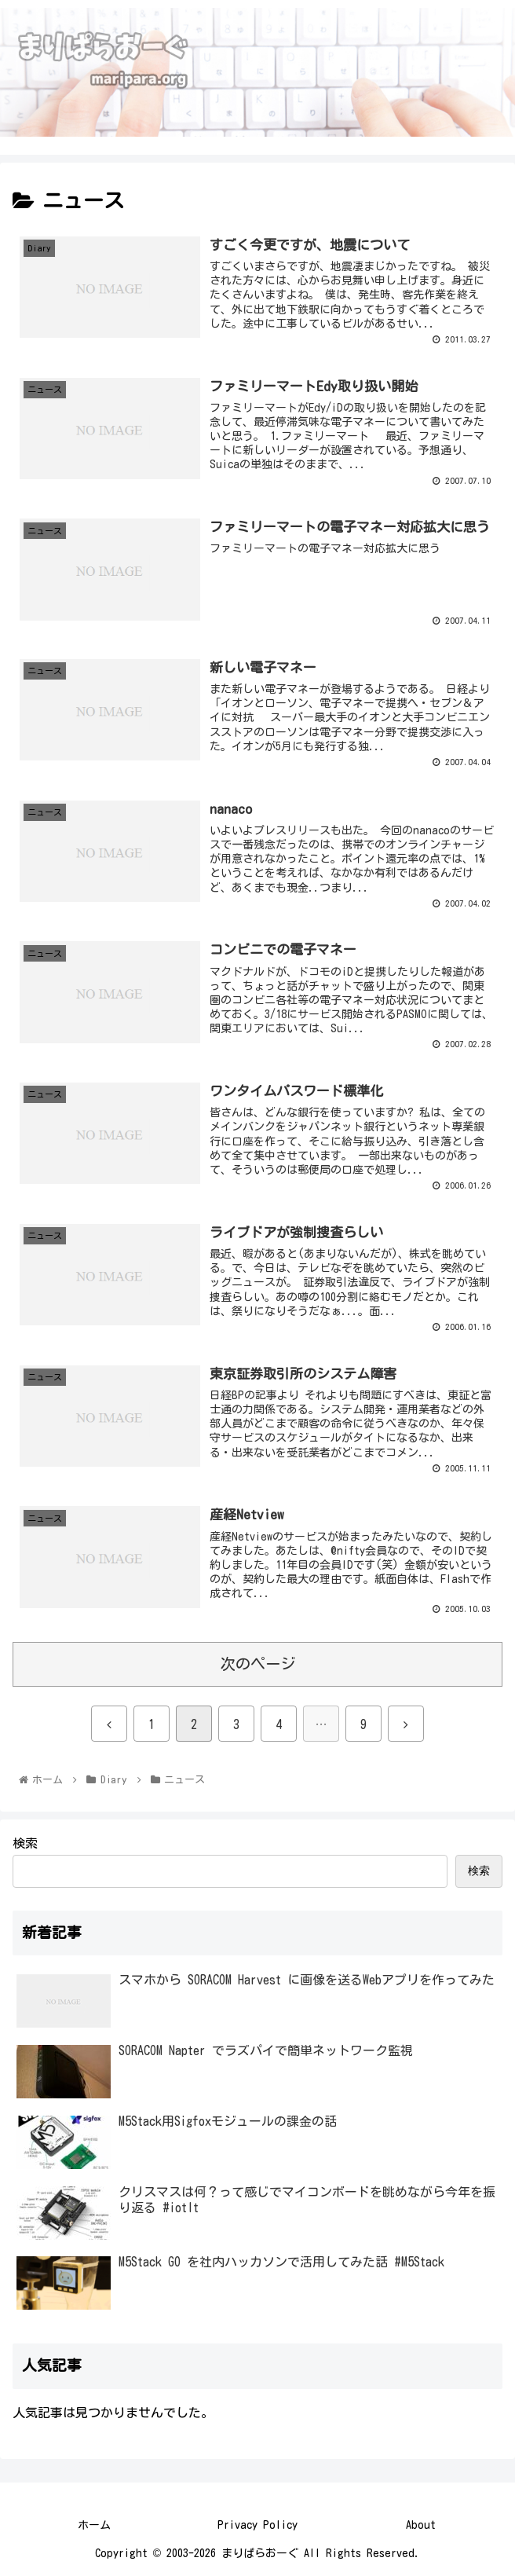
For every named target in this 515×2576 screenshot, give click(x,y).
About (421, 2524)
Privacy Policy (257, 2524)
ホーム (94, 2524)
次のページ (258, 1663)
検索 (25, 1843)
